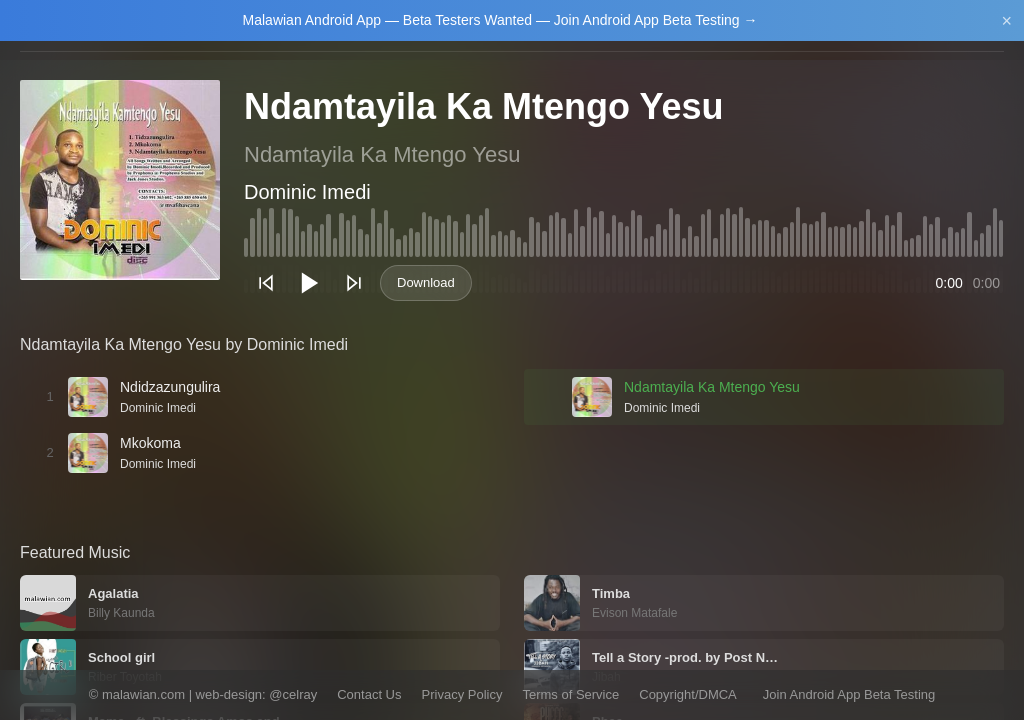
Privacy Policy (462, 694)
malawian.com (143, 694)
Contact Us (369, 694)
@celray (293, 694)
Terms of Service (570, 694)
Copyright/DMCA (688, 694)
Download (426, 282)
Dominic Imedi (307, 192)
